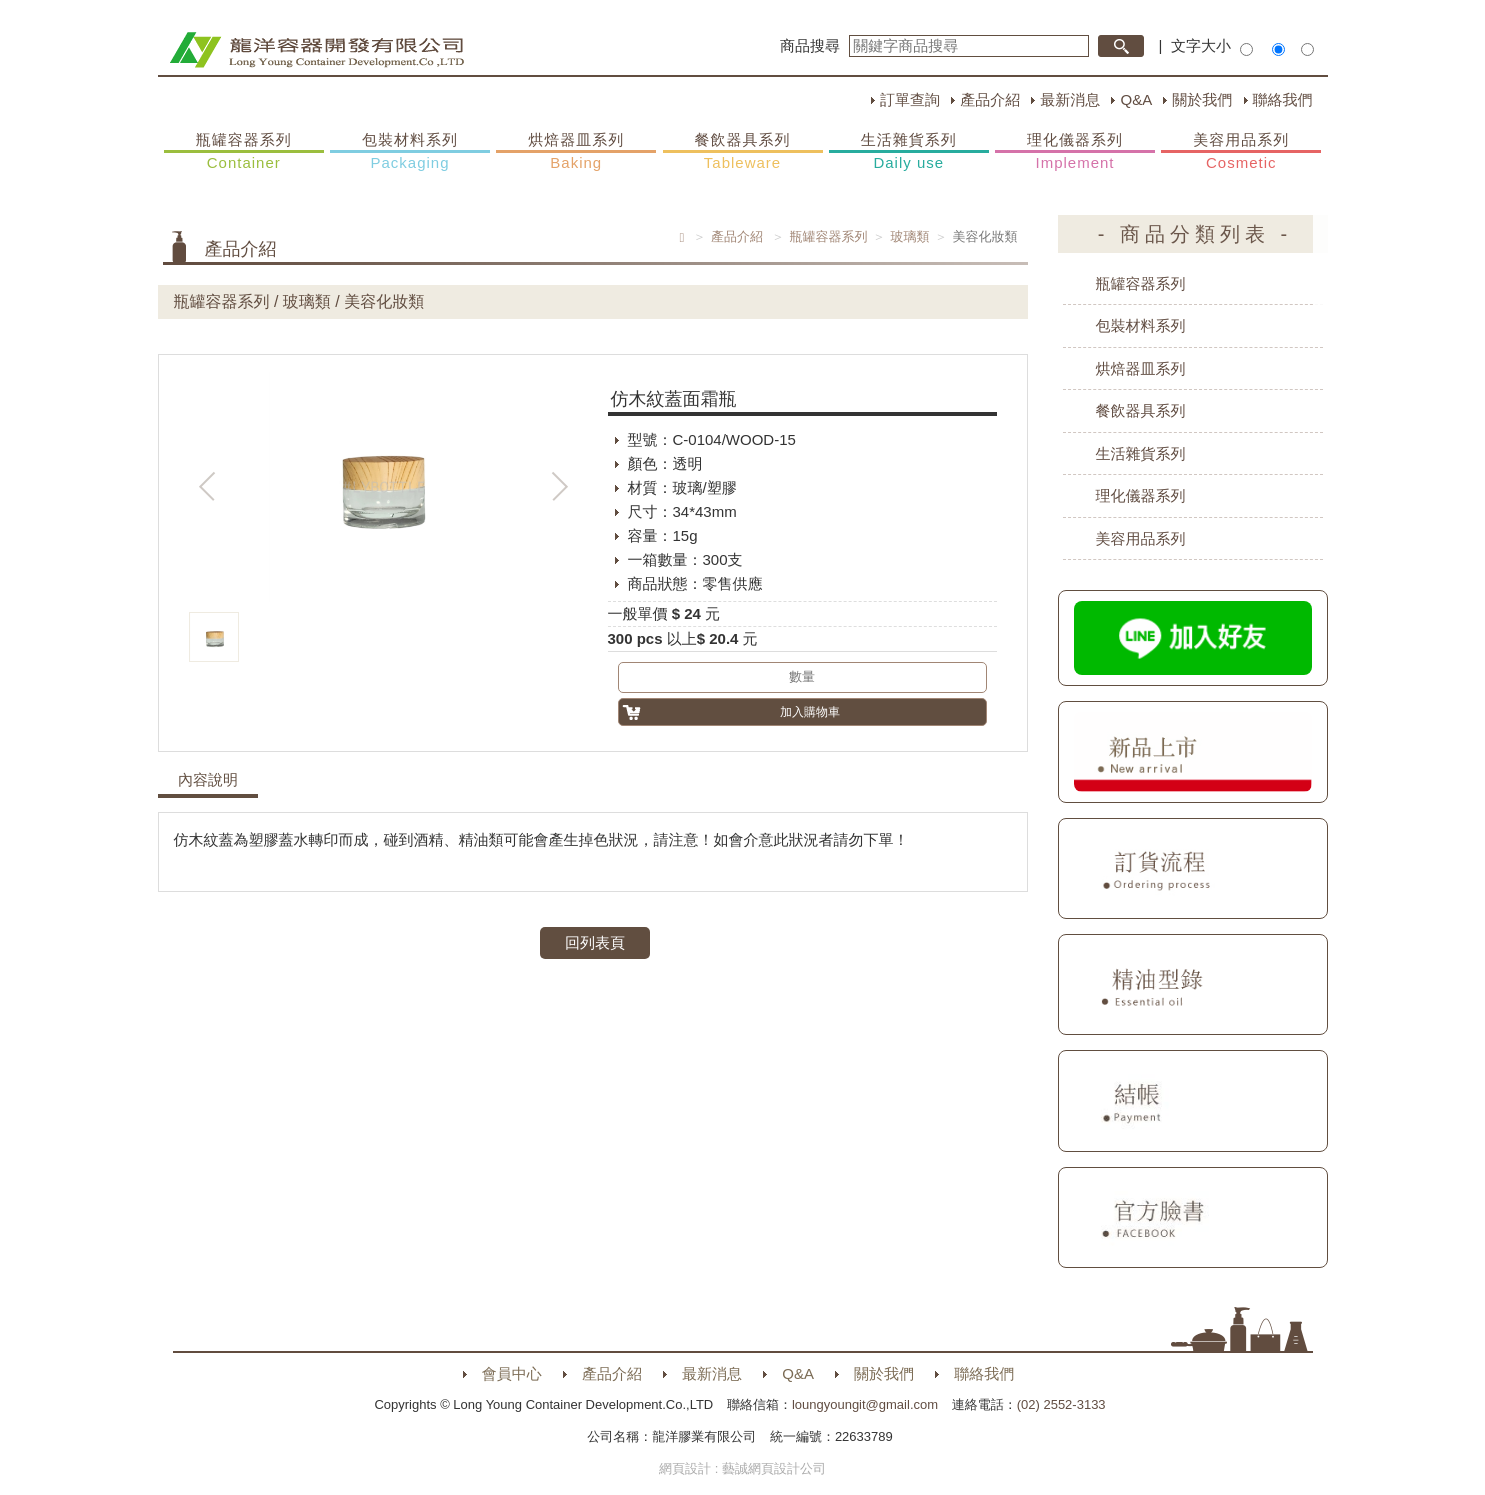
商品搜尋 (810, 45)
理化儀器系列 (1075, 152)
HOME (316, 50)
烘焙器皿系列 (576, 152)
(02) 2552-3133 (1061, 1404)
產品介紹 (990, 99)
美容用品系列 (1241, 152)
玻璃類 (910, 236)
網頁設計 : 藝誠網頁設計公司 (742, 1468)
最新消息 (1070, 99)
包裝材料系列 (410, 152)
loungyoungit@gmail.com (865, 1404)
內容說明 (208, 780)
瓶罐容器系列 (244, 152)
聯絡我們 (1283, 99)
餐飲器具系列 (743, 152)
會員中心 (512, 1373)
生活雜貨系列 (909, 152)
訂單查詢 (910, 99)
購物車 (1348, 258)
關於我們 (1202, 99)
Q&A (1136, 99)
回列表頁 (595, 942)
